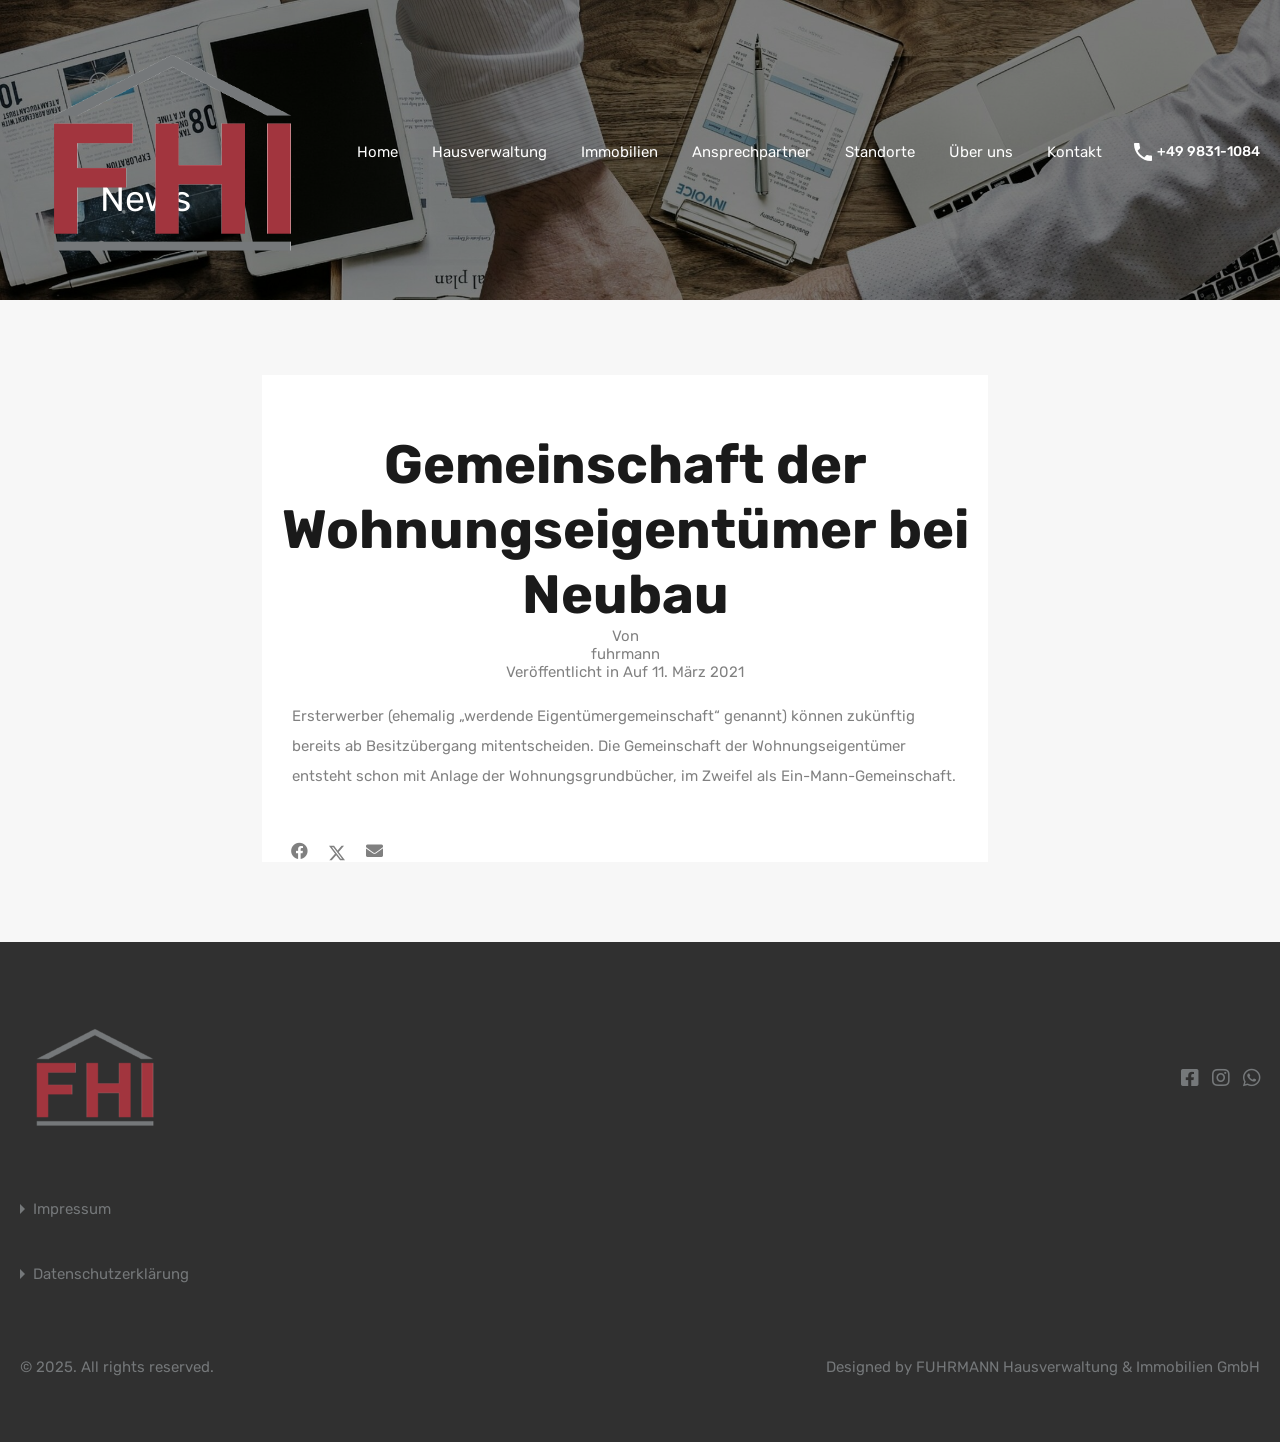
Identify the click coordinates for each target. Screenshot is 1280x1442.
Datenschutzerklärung (111, 1274)
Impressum (72, 1209)
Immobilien (619, 152)
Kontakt (1074, 152)
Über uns (981, 152)
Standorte (880, 152)
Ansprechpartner (751, 152)
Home (377, 152)
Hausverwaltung (489, 152)
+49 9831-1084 (1208, 152)
